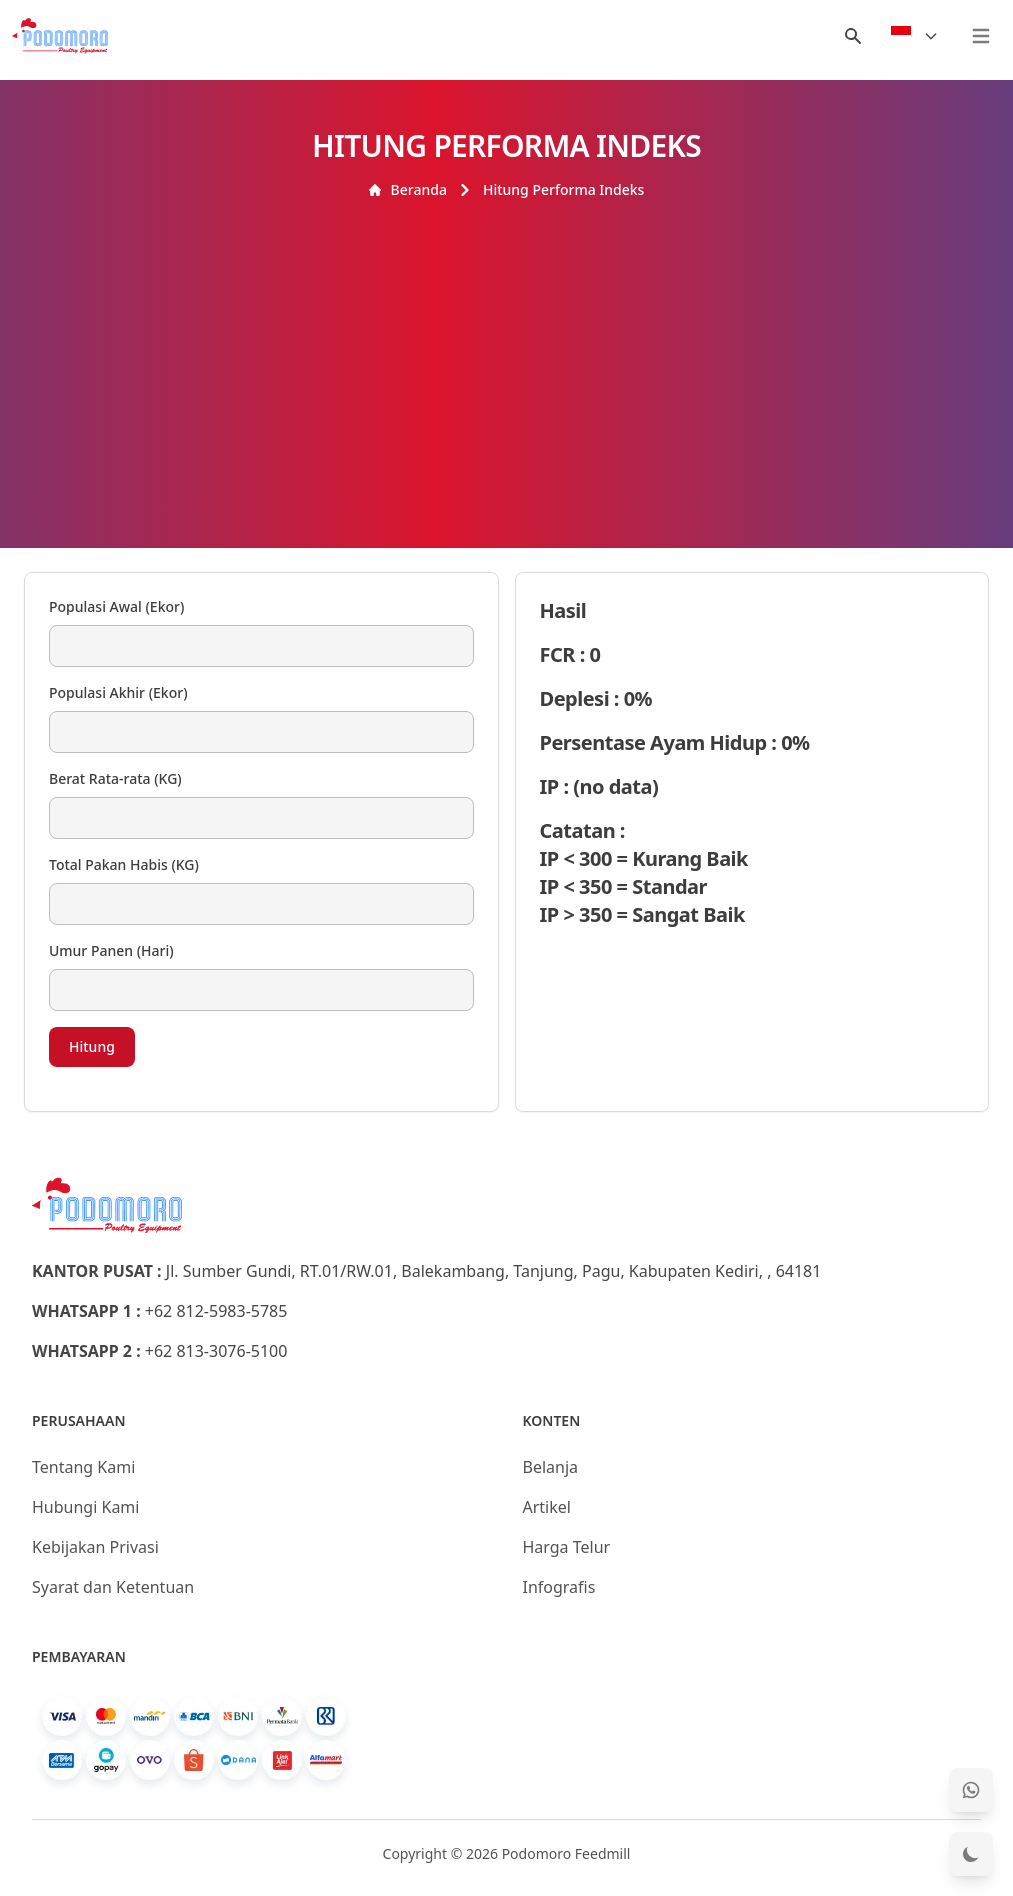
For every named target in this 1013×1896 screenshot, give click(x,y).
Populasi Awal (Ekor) (116, 606)
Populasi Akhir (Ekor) (118, 692)
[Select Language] (915, 36)
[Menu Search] (853, 36)
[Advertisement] (506, 350)
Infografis (559, 1587)
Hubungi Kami (85, 1507)
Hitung (92, 1046)
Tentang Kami (83, 1467)
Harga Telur (567, 1547)
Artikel (547, 1507)
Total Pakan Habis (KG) (124, 864)
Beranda (408, 189)
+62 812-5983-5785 (216, 1311)
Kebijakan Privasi (95, 1547)
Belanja (551, 1467)
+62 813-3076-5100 (216, 1351)
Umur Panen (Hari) (111, 950)
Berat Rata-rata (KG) (115, 778)
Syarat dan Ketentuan (113, 1587)
